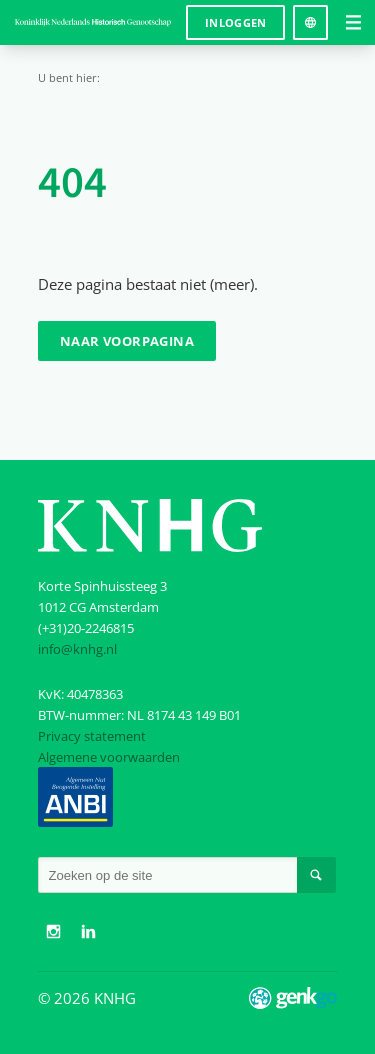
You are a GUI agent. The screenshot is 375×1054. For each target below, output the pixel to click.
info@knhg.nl (77, 649)
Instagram (53, 932)
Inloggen (236, 22)
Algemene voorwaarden (109, 757)
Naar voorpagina (127, 341)
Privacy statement (92, 736)
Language (310, 15)
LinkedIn (89, 932)
